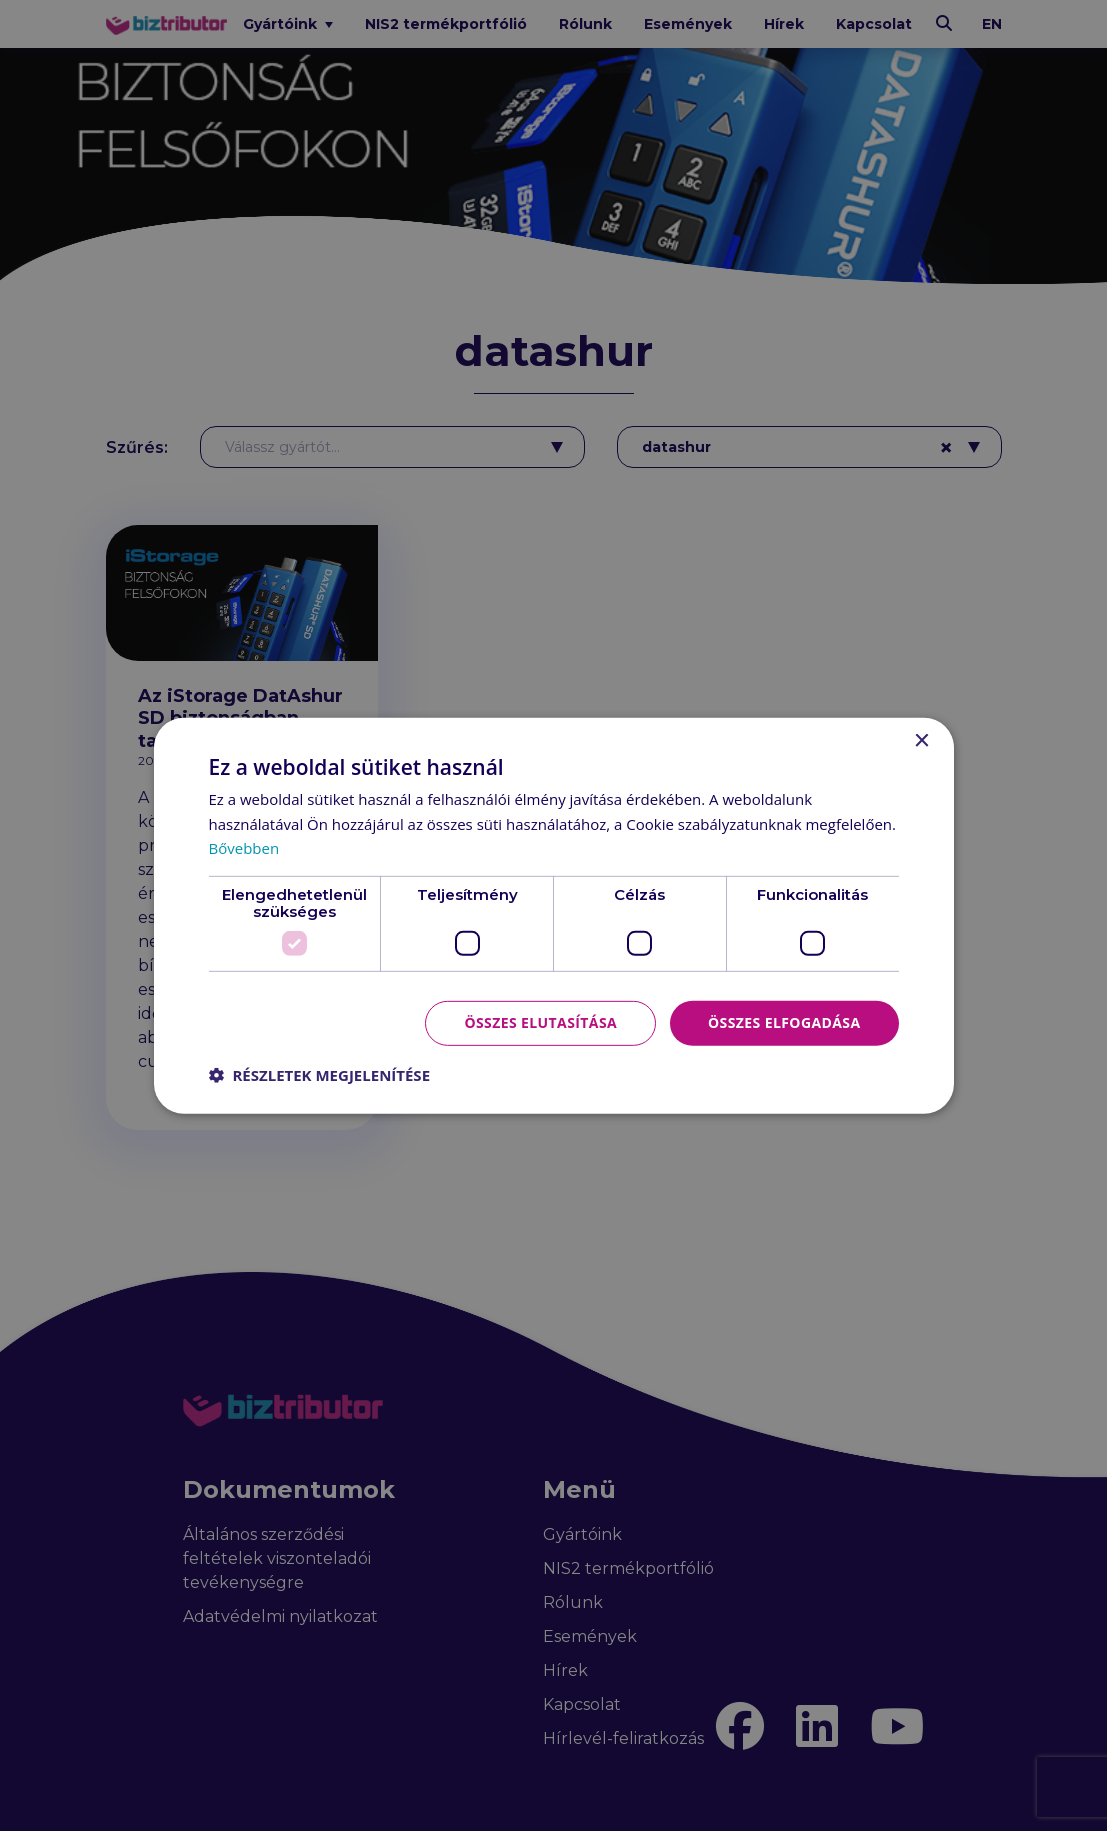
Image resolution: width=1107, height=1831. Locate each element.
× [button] (921, 740)
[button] (320, 1075)
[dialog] (553, 915)
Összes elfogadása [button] (784, 1022)
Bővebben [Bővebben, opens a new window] (244, 848)
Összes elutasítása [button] (540, 1022)
